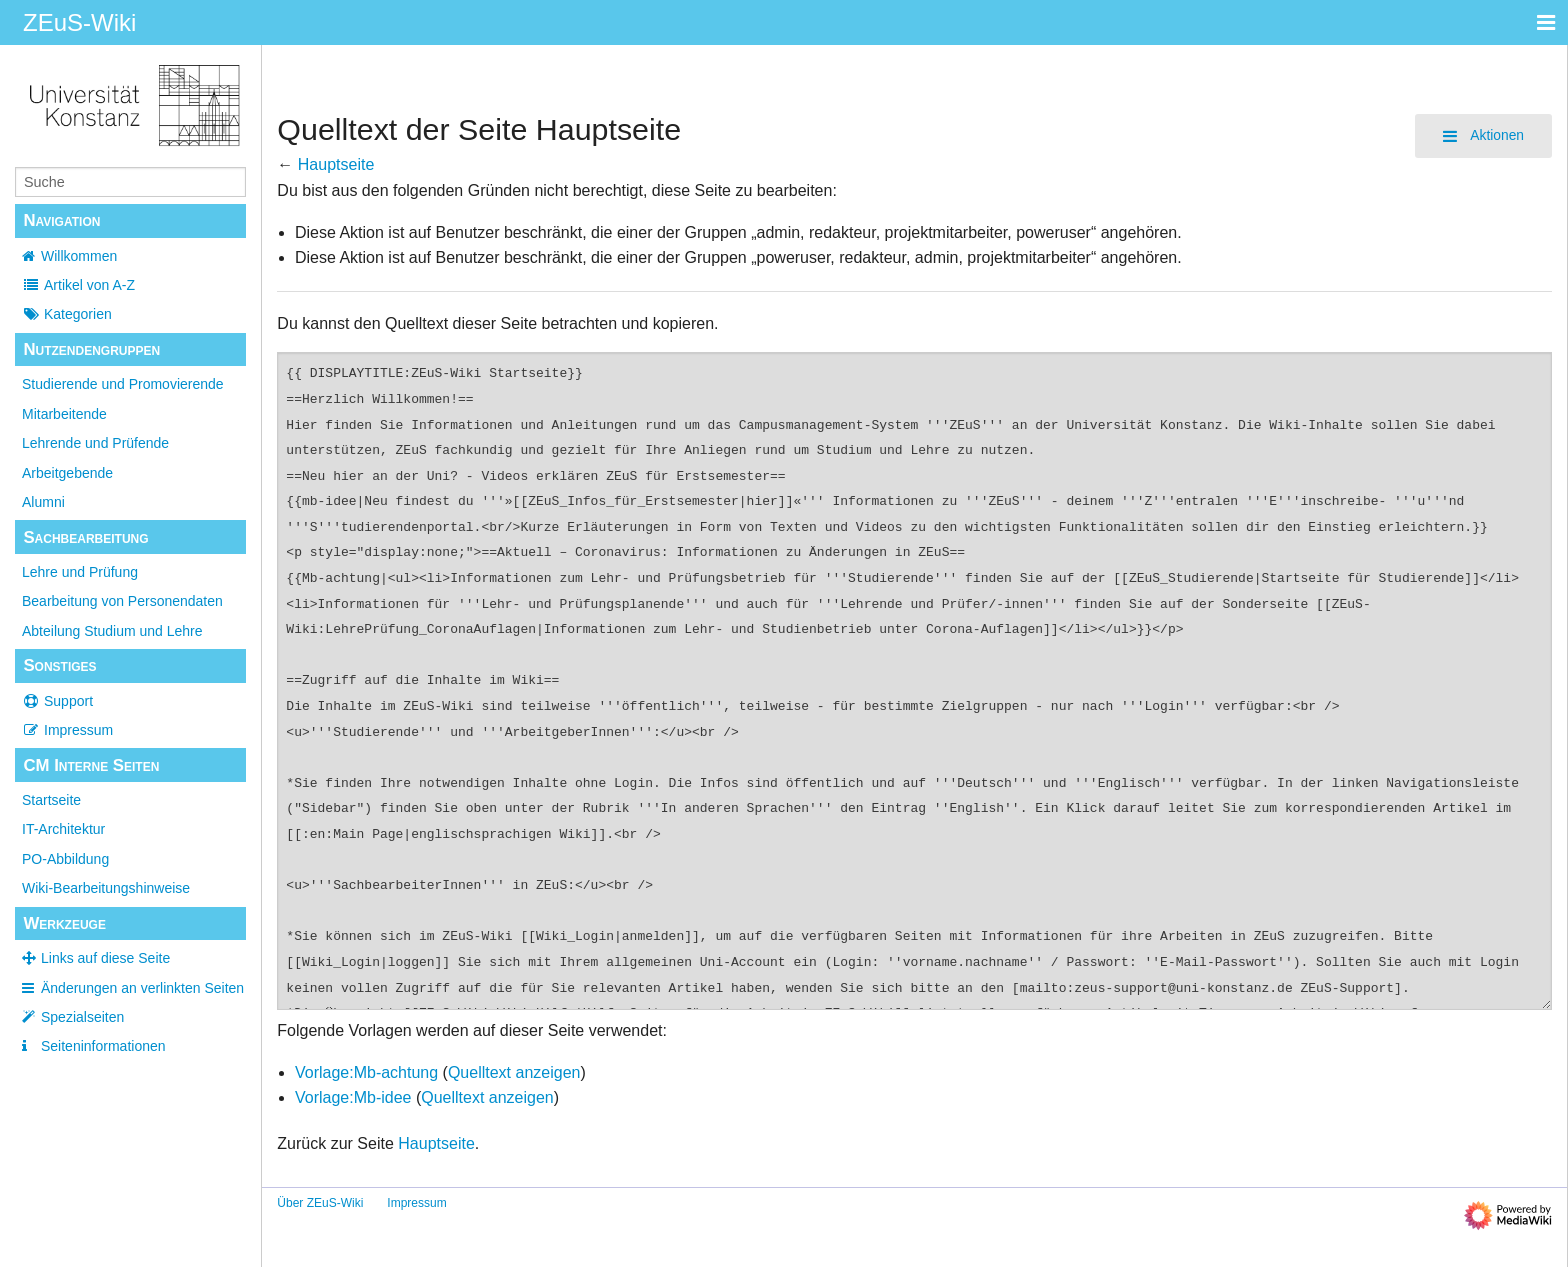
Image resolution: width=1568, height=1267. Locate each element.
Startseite (51, 800)
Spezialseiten (82, 1017)
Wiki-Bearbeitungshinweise (106, 888)
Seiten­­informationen (103, 1046)
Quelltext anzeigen (514, 1072)
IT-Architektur (63, 829)
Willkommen (79, 256)
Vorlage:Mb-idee (353, 1097)
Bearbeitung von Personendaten (122, 601)
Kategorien (67, 314)
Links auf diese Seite (105, 958)
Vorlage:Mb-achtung (366, 1072)
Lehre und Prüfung (80, 572)
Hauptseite (336, 164)
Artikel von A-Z (78, 285)
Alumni (43, 502)
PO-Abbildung (65, 859)
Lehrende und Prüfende (95, 443)
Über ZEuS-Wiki (320, 1203)
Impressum (67, 730)
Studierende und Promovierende (123, 384)
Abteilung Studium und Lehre (112, 631)
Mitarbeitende (64, 414)
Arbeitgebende (67, 473)
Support (57, 701)
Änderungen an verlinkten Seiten (142, 988)
